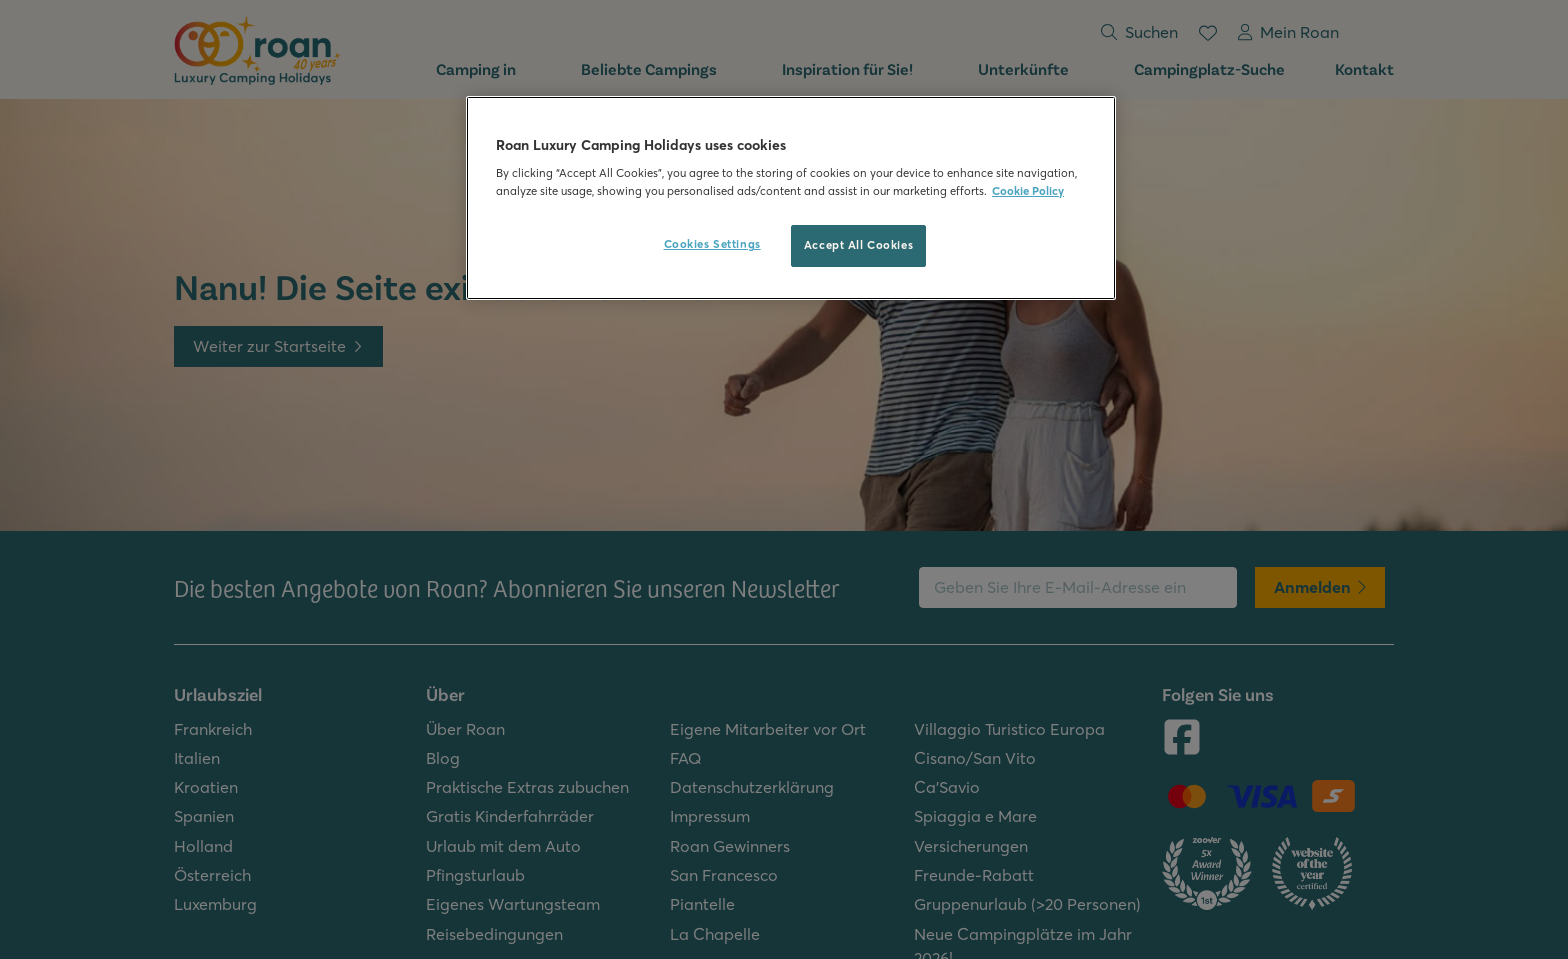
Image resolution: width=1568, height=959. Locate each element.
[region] (791, 198)
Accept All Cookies (858, 245)
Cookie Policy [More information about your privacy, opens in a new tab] (1028, 191)
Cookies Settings (712, 244)
